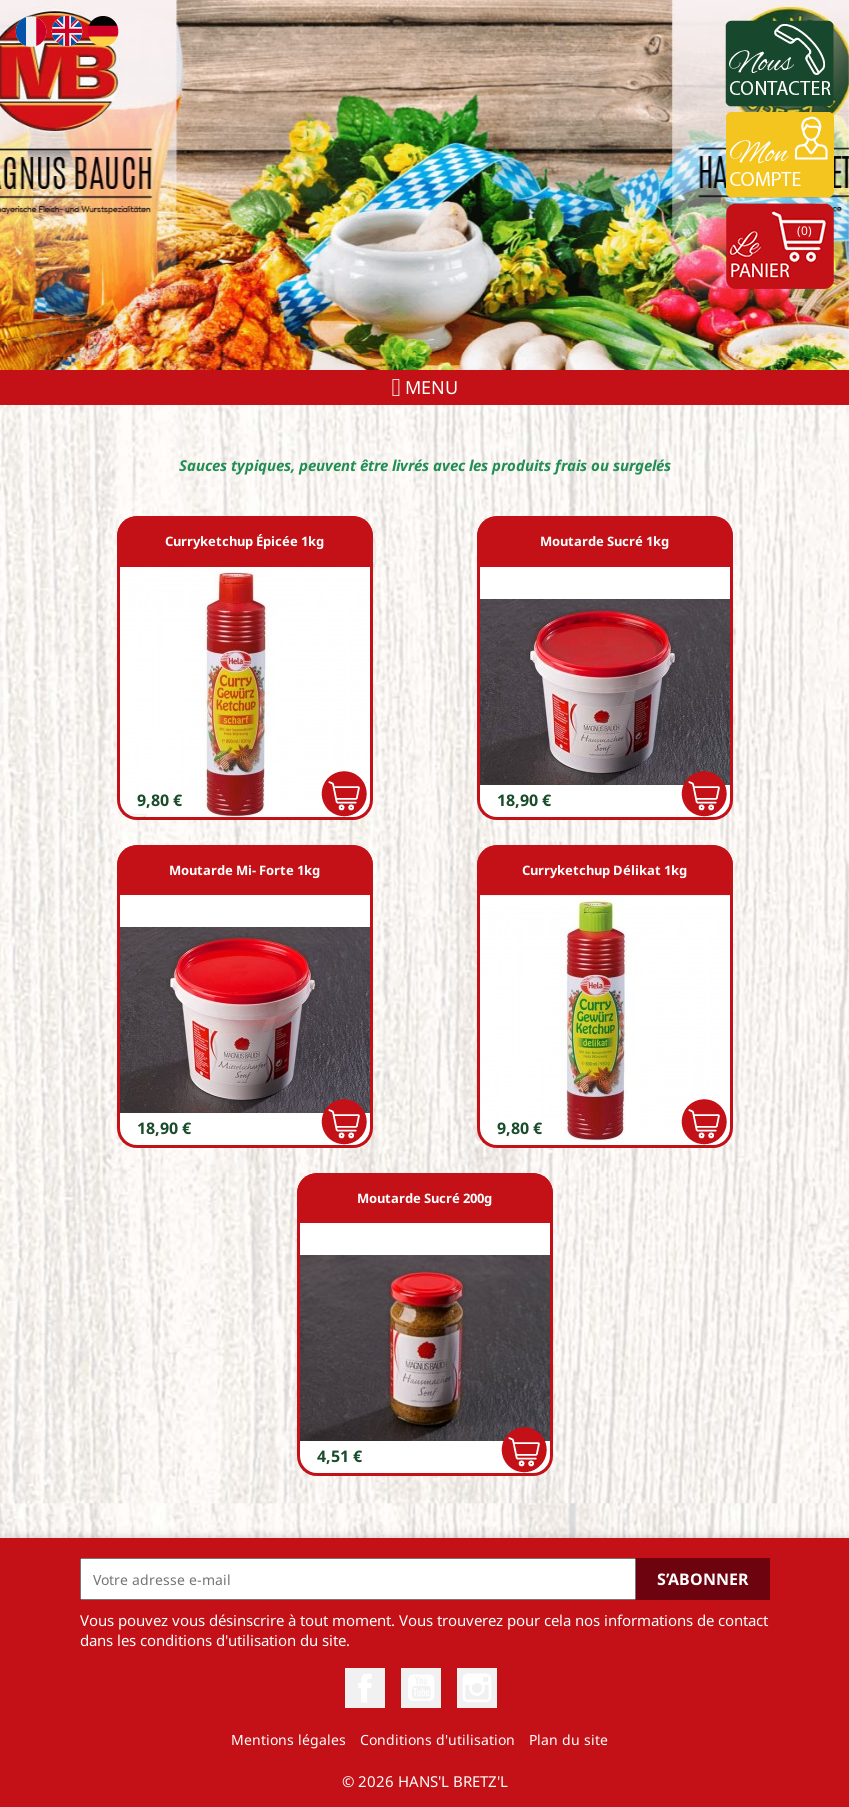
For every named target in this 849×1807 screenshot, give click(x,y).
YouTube (421, 1688)
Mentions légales (288, 1739)
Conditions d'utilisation (437, 1739)
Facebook (365, 1688)
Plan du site (568, 1739)
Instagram (477, 1688)
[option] (424, 185)
